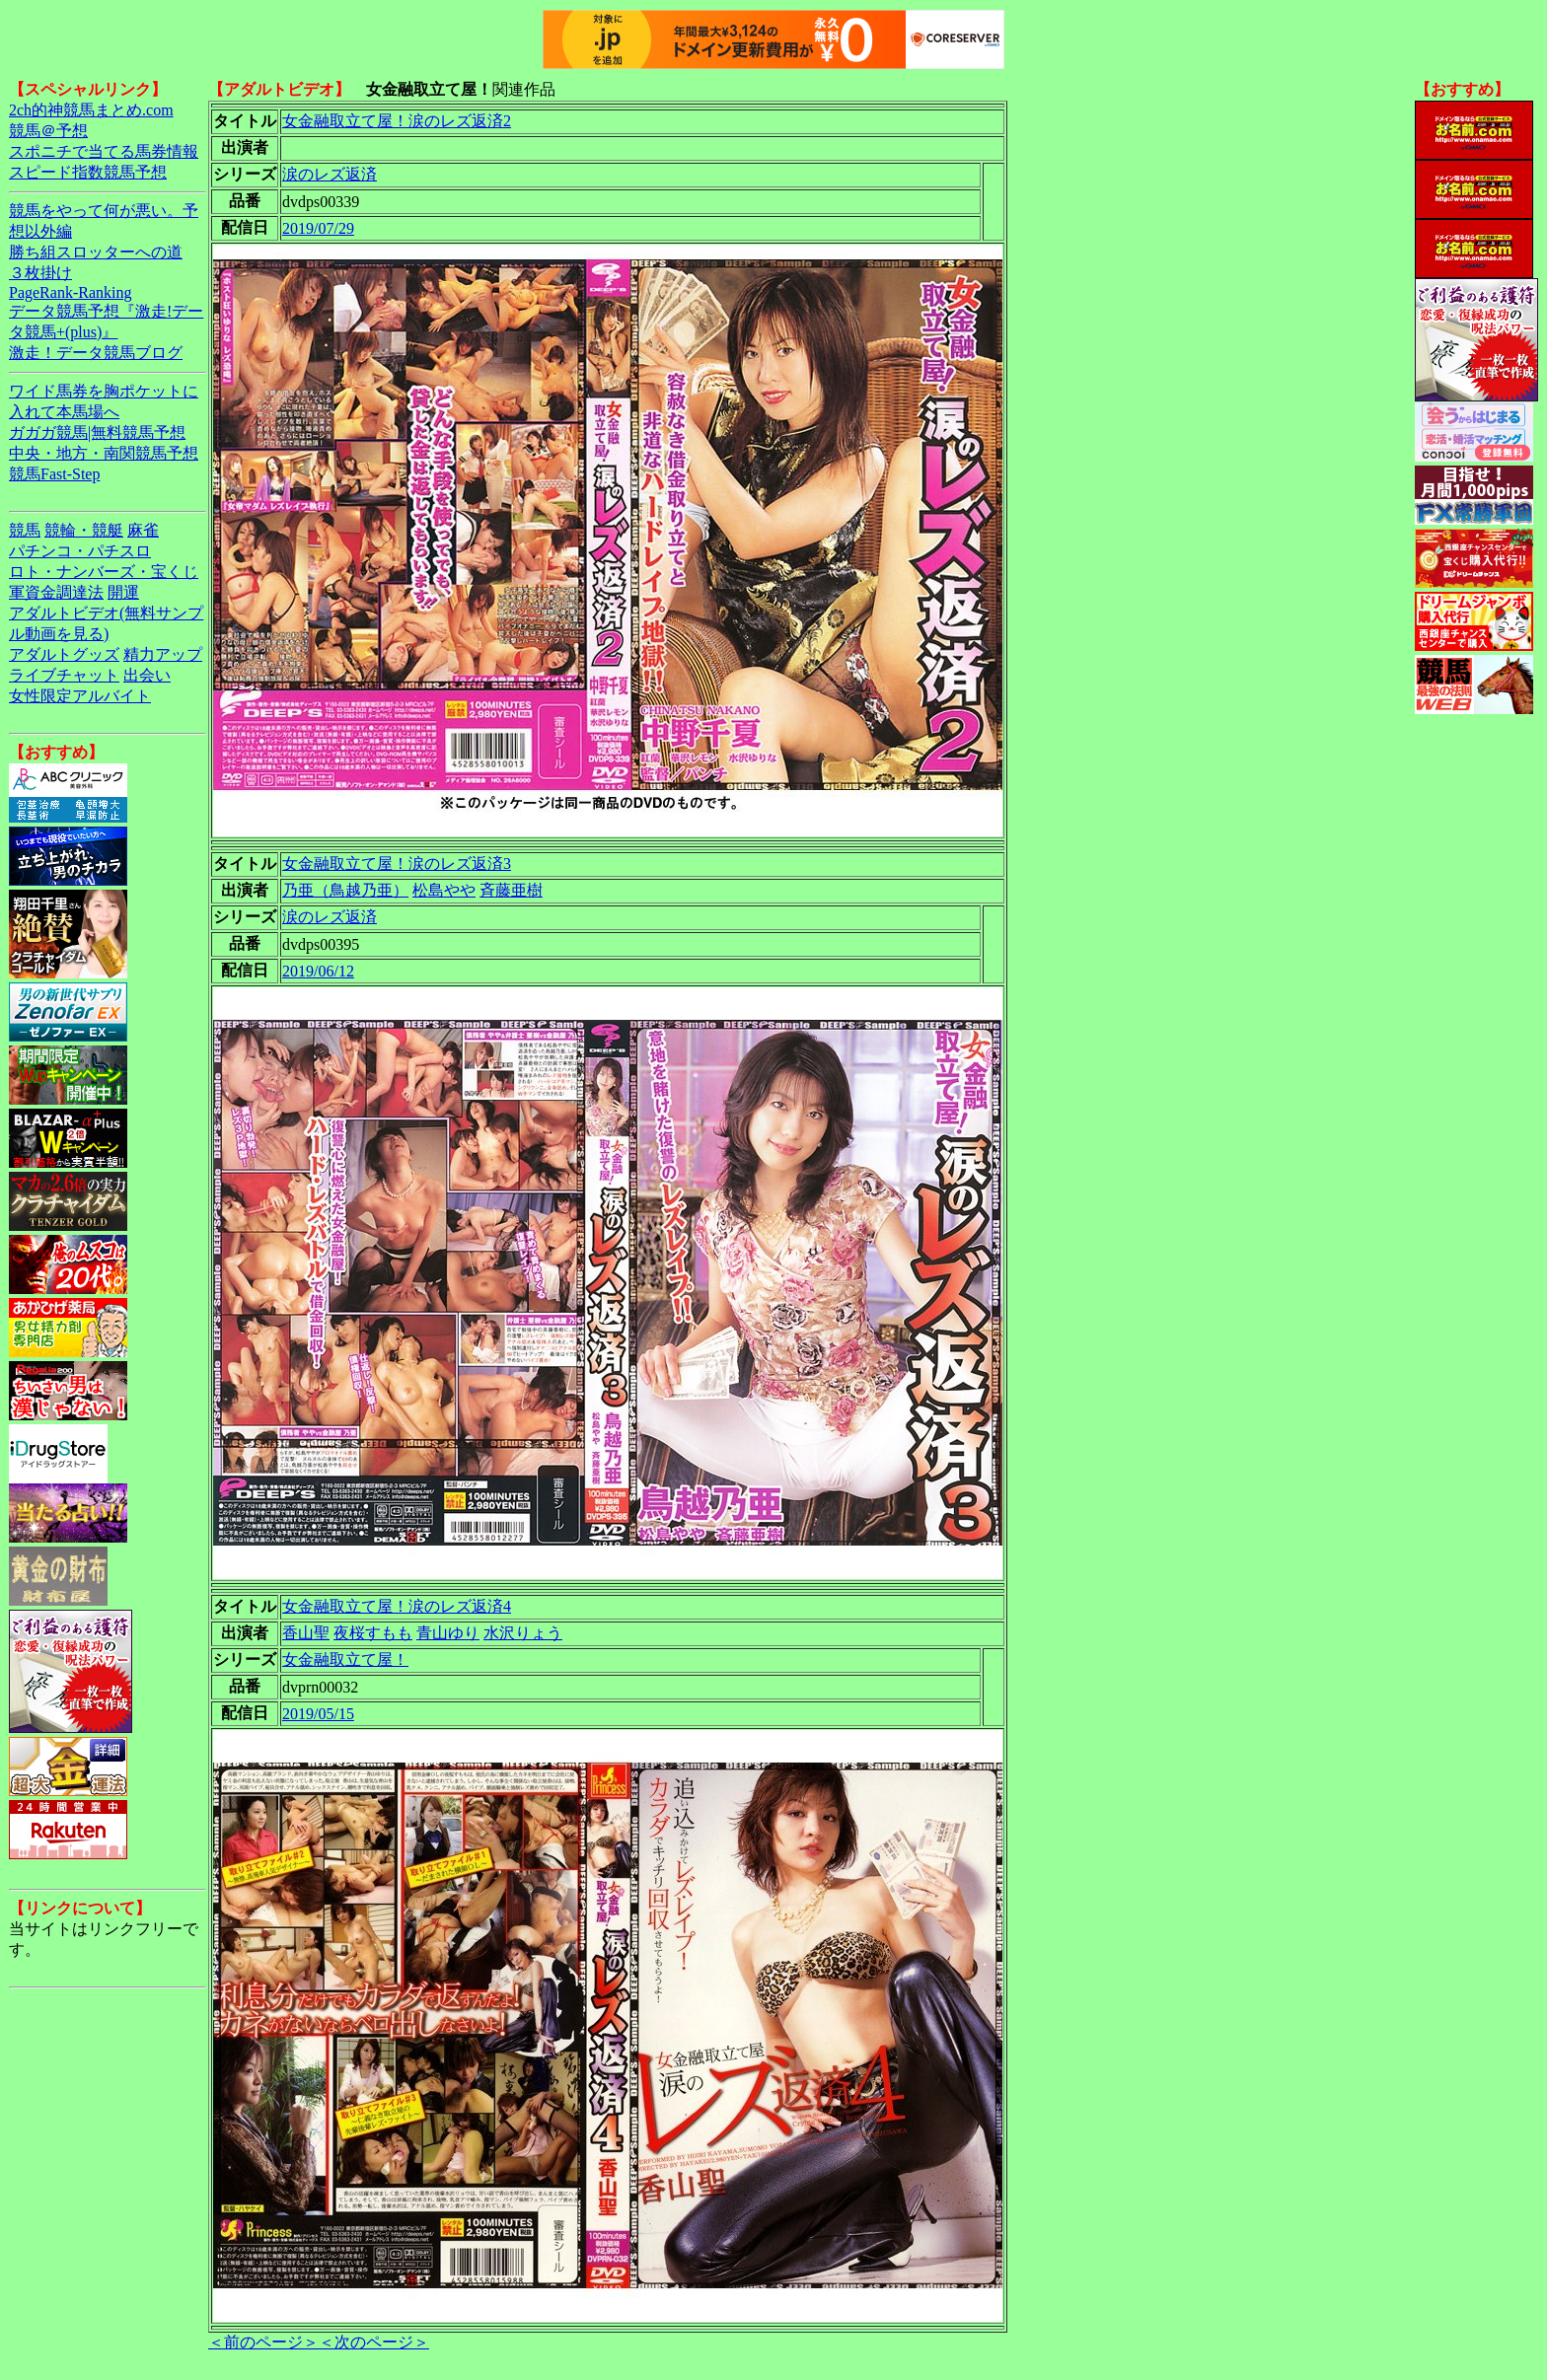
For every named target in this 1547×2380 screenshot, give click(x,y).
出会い (147, 675)
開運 (123, 592)
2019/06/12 (318, 971)
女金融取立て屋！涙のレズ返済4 (396, 1606)
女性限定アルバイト (80, 695)
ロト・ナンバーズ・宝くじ (103, 571)
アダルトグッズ (64, 654)
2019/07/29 (318, 228)
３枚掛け (40, 272)
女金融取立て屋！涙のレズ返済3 (396, 863)
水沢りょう (522, 1632)
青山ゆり (447, 1632)
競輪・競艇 (83, 530)
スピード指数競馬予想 (88, 172)
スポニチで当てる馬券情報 (103, 151)
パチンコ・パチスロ (80, 550)
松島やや (444, 890)
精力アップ (162, 654)
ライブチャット (64, 675)
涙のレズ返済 (329, 174)
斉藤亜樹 (511, 890)
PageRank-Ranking (70, 292)
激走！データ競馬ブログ (96, 352)
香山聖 (306, 1632)
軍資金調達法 (56, 592)
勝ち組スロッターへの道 (96, 252)
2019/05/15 (318, 1713)
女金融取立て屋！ (345, 1659)
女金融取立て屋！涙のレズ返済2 (396, 120)
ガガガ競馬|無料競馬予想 (97, 432)
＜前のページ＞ (263, 2342)
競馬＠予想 (48, 130)
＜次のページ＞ (374, 2342)
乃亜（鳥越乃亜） (345, 890)
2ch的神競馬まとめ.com (91, 110)
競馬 (24, 530)
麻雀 (143, 530)
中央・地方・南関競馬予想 (103, 453)
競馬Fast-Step (54, 474)
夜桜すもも (372, 1632)
